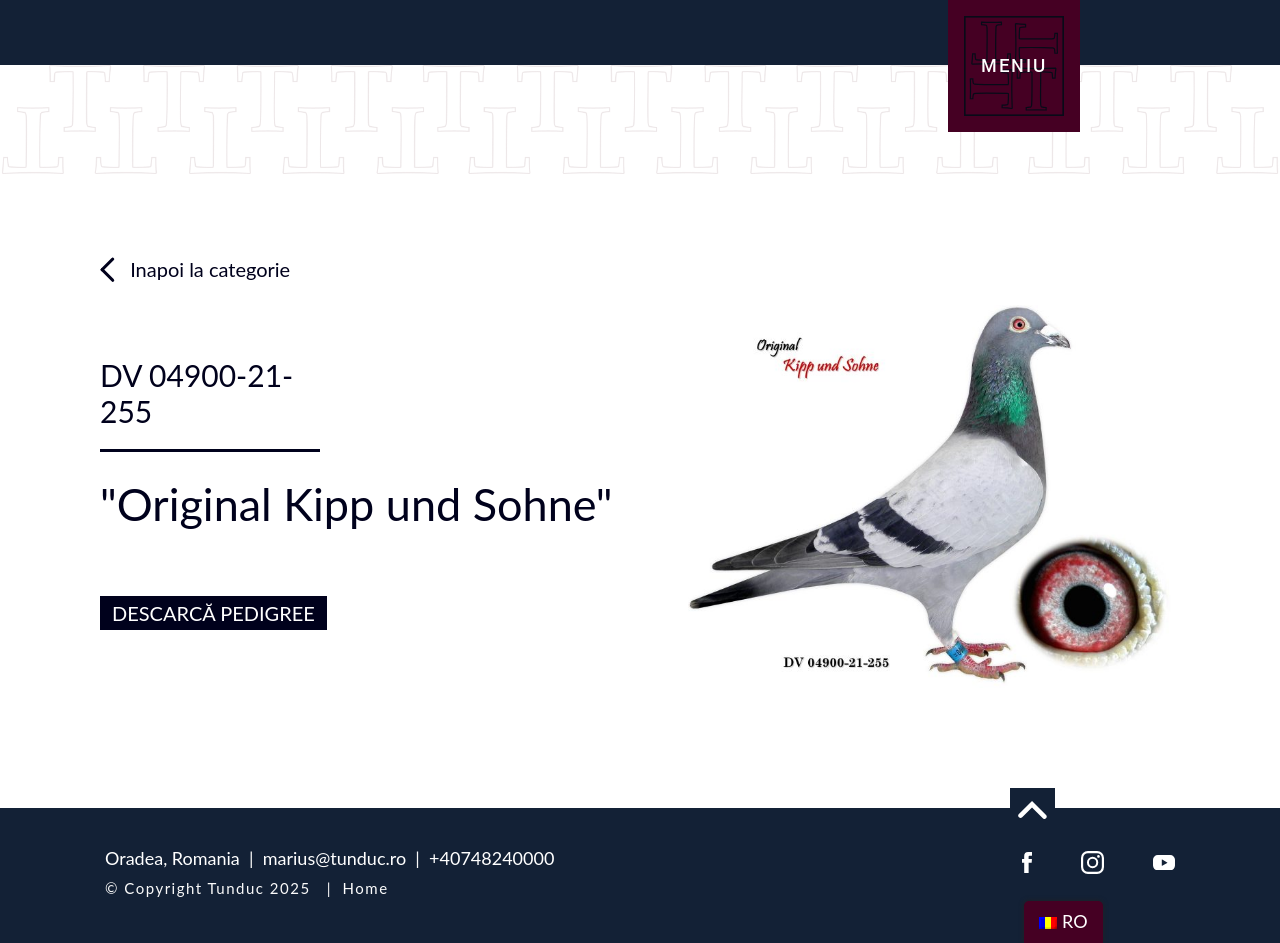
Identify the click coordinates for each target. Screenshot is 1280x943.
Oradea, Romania (172, 858)
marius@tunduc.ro (334, 858)
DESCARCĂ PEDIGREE (213, 613)
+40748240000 (491, 858)
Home (366, 888)
